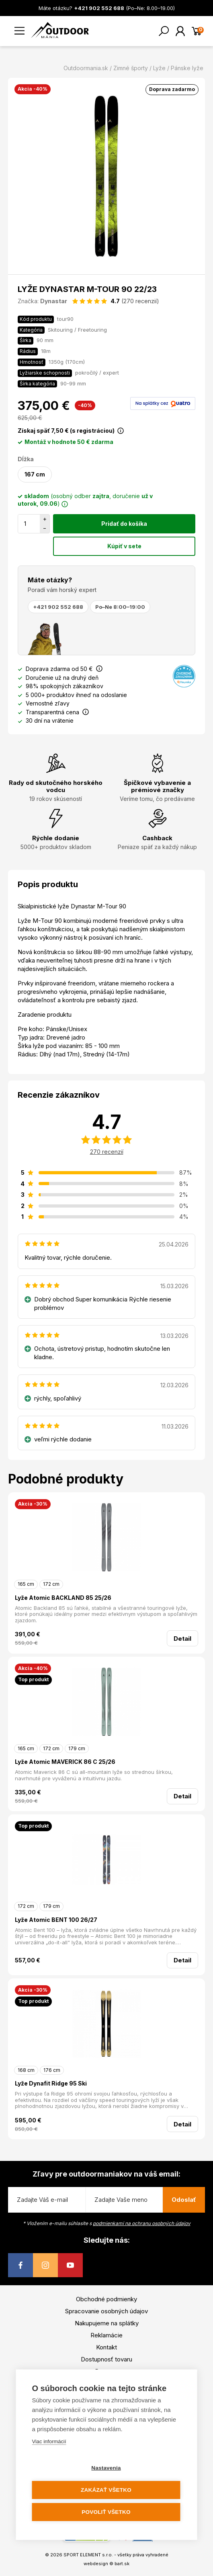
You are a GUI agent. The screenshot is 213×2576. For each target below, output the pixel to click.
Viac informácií (49, 2441)
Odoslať (184, 2199)
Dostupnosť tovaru (106, 2359)
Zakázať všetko (106, 2490)
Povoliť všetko (106, 2512)
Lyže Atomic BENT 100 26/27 (56, 1919)
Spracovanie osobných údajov (106, 2311)
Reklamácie (106, 2335)
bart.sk (122, 2563)
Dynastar (53, 301)
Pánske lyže (187, 68)
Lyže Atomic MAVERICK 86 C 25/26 (65, 1761)
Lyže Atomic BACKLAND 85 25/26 (63, 1597)
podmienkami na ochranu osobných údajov (141, 2223)
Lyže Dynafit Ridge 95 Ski (51, 2083)
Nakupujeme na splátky (107, 2323)
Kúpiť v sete (124, 546)
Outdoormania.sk (85, 68)
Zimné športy (130, 68)
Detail (182, 1638)
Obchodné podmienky (106, 2299)
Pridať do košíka (124, 523)
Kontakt (106, 2347)
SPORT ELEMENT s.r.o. (88, 2555)
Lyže (159, 68)
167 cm (35, 474)
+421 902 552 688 (58, 607)
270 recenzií (106, 1151)
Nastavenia (106, 2468)
